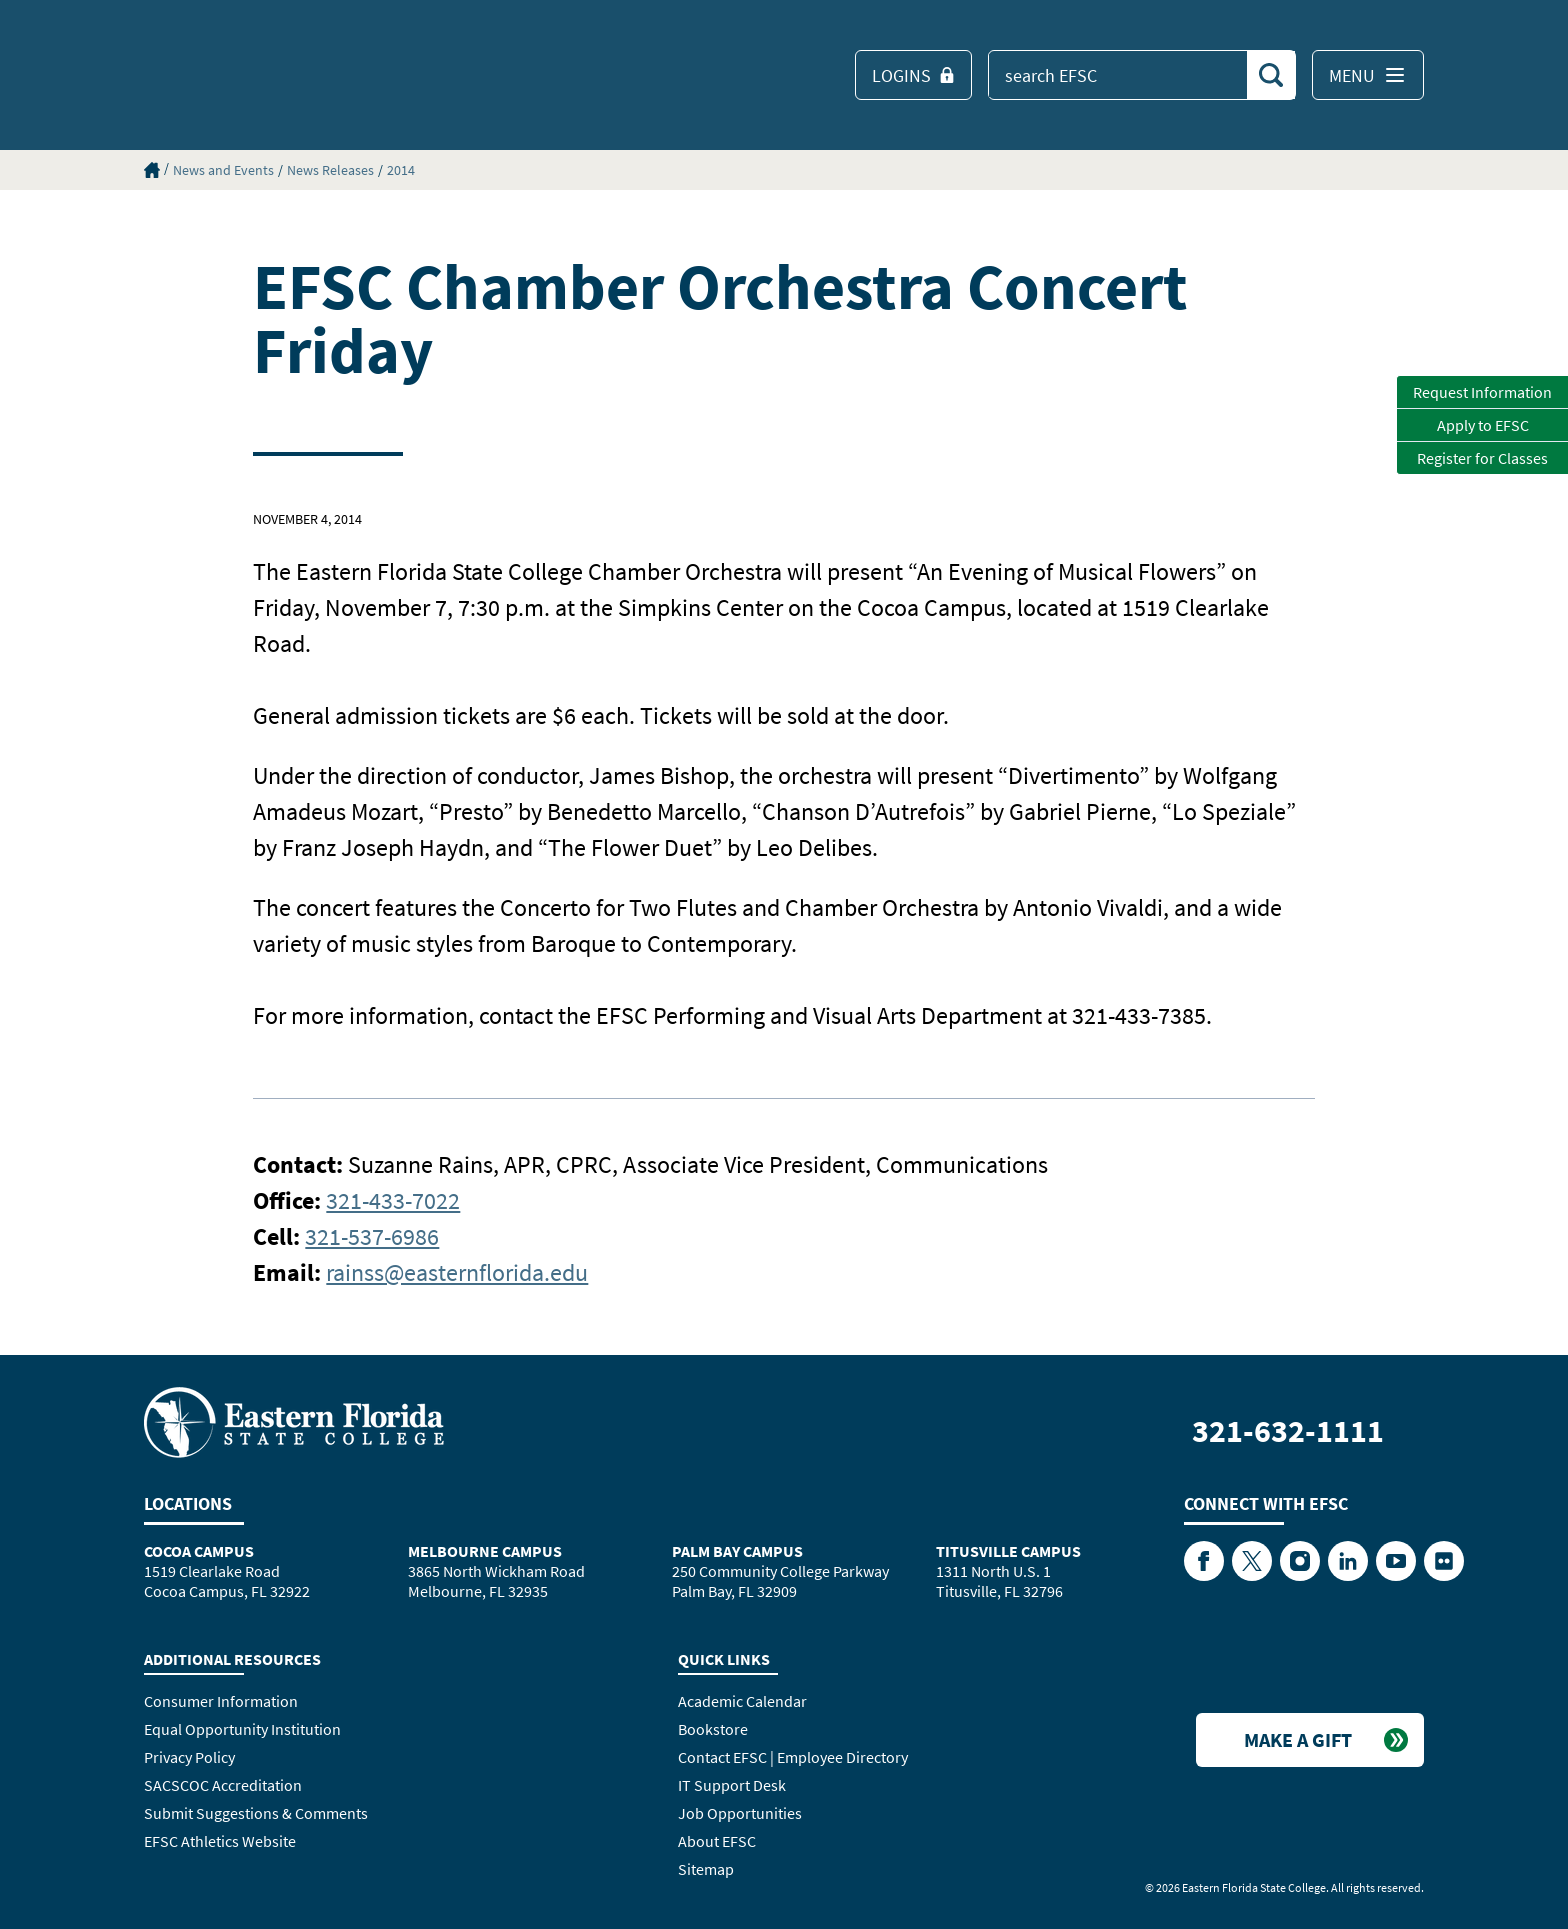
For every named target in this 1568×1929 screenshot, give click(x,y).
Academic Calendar (742, 1701)
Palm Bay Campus (737, 1551)
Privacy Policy (189, 1757)
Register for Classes (1482, 458)
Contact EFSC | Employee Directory (793, 1757)
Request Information (1482, 392)
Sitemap (706, 1869)
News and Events (223, 170)
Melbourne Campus (485, 1551)
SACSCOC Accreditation (223, 1785)
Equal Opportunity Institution (242, 1729)
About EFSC (717, 1841)
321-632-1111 (1288, 1431)
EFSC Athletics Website (220, 1841)
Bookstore (713, 1729)
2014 (401, 170)
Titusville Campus (1008, 1551)
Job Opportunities (740, 1813)
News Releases (330, 170)
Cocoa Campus (199, 1551)
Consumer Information (221, 1701)
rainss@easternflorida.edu (457, 1272)
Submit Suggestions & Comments (256, 1813)
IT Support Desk (732, 1785)
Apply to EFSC (1483, 425)
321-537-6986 (372, 1236)
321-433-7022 (393, 1200)
